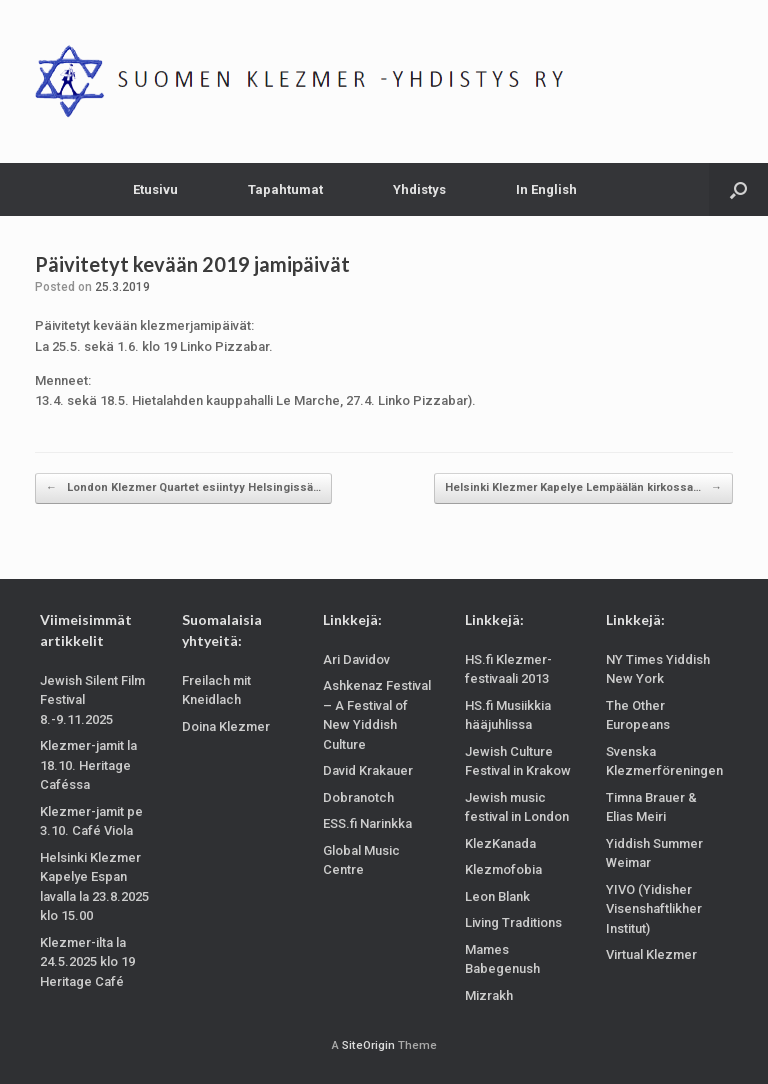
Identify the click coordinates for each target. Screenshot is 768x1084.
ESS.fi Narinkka (367, 823)
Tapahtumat (285, 189)
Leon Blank (497, 896)
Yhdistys (419, 189)
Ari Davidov (356, 659)
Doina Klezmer (226, 726)
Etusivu (155, 189)
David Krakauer (368, 770)
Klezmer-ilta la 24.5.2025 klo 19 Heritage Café (87, 962)
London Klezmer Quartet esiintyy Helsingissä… (183, 488)
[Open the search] (738, 189)
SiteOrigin (368, 1045)
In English (546, 189)
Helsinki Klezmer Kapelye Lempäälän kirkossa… (583, 488)
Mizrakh (489, 995)
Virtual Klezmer (651, 954)
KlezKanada (500, 843)
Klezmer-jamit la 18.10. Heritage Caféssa (88, 765)
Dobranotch (358, 797)
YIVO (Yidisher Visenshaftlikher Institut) (654, 909)
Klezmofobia (503, 869)
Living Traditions (513, 922)
